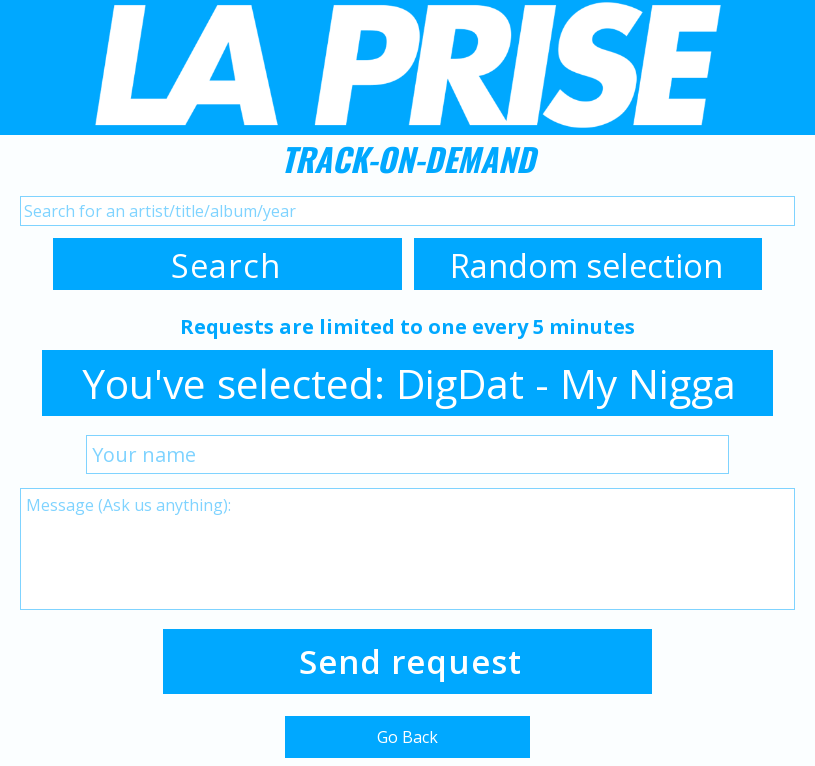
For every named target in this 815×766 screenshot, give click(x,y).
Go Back (407, 737)
